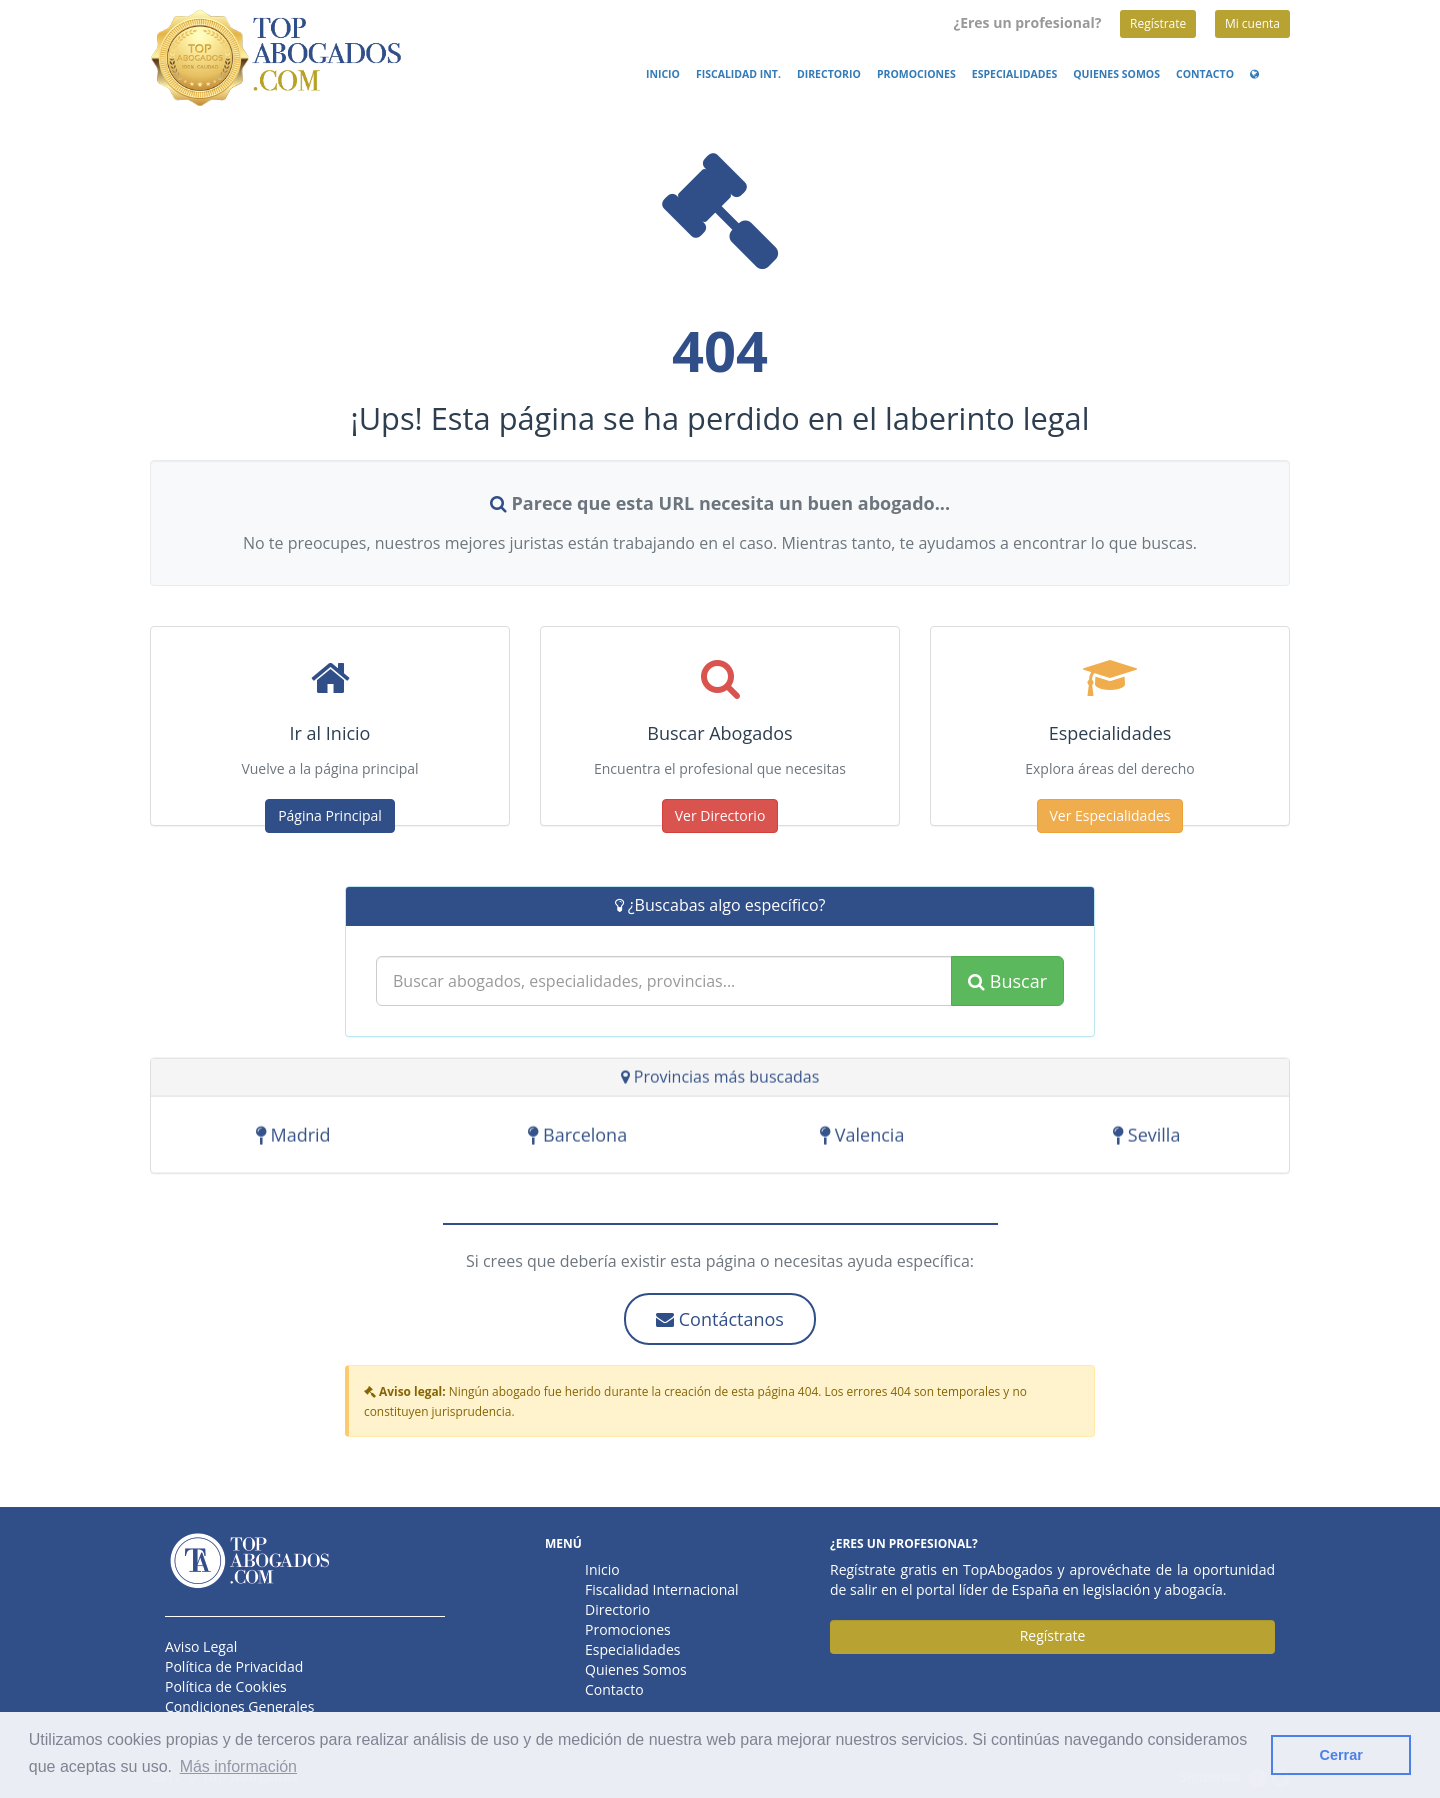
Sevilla (1146, 1138)
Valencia (862, 1138)
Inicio (663, 74)
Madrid (293, 1138)
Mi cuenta (1252, 23)
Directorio (829, 74)
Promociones (916, 74)
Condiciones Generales (239, 1706)
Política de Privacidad (234, 1666)
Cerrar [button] (1341, 1755)
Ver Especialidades (1110, 815)
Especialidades (1014, 74)
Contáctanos (720, 1319)
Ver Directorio (720, 815)
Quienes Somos (1116, 74)
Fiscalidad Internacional (662, 1589)
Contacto (1205, 74)
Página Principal (330, 815)
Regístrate (1158, 23)
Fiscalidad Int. (738, 74)
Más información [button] (238, 1766)
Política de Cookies (226, 1686)
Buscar (1007, 981)
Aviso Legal (201, 1646)
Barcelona (577, 1138)
